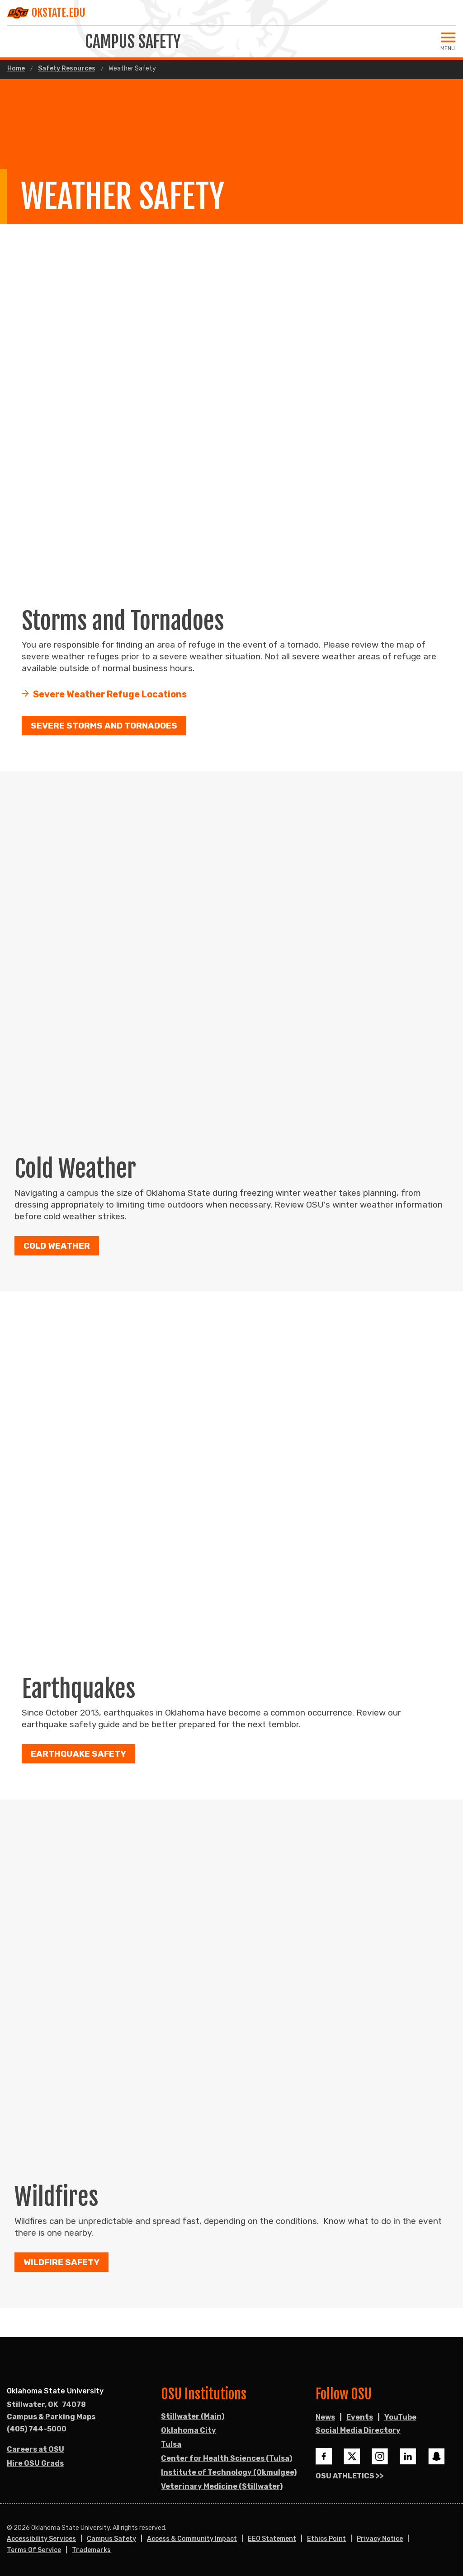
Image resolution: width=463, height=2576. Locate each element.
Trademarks (91, 2550)
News (325, 2417)
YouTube (400, 2417)
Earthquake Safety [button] (78, 1754)
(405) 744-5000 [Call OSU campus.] (36, 2429)
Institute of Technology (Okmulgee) (229, 2472)
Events (359, 2417)
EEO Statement (272, 2539)
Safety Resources (66, 69)
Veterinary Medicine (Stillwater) (222, 2486)
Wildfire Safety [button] (61, 2262)
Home (16, 69)
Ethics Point (326, 2539)
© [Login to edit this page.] (9, 2528)
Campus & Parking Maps (51, 2416)
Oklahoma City (188, 2430)
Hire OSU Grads (35, 2463)
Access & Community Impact (192, 2539)
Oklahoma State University (55, 2391)
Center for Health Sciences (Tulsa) (226, 2458)
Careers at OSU (35, 2449)
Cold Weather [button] (57, 1246)
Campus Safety (111, 2539)
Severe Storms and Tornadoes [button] (104, 726)
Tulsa (171, 2444)
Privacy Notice (380, 2539)
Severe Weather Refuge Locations (110, 694)
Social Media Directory (358, 2430)
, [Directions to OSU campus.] (46, 2404)
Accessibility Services (41, 2539)
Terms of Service (34, 2550)
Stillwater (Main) (192, 2416)
